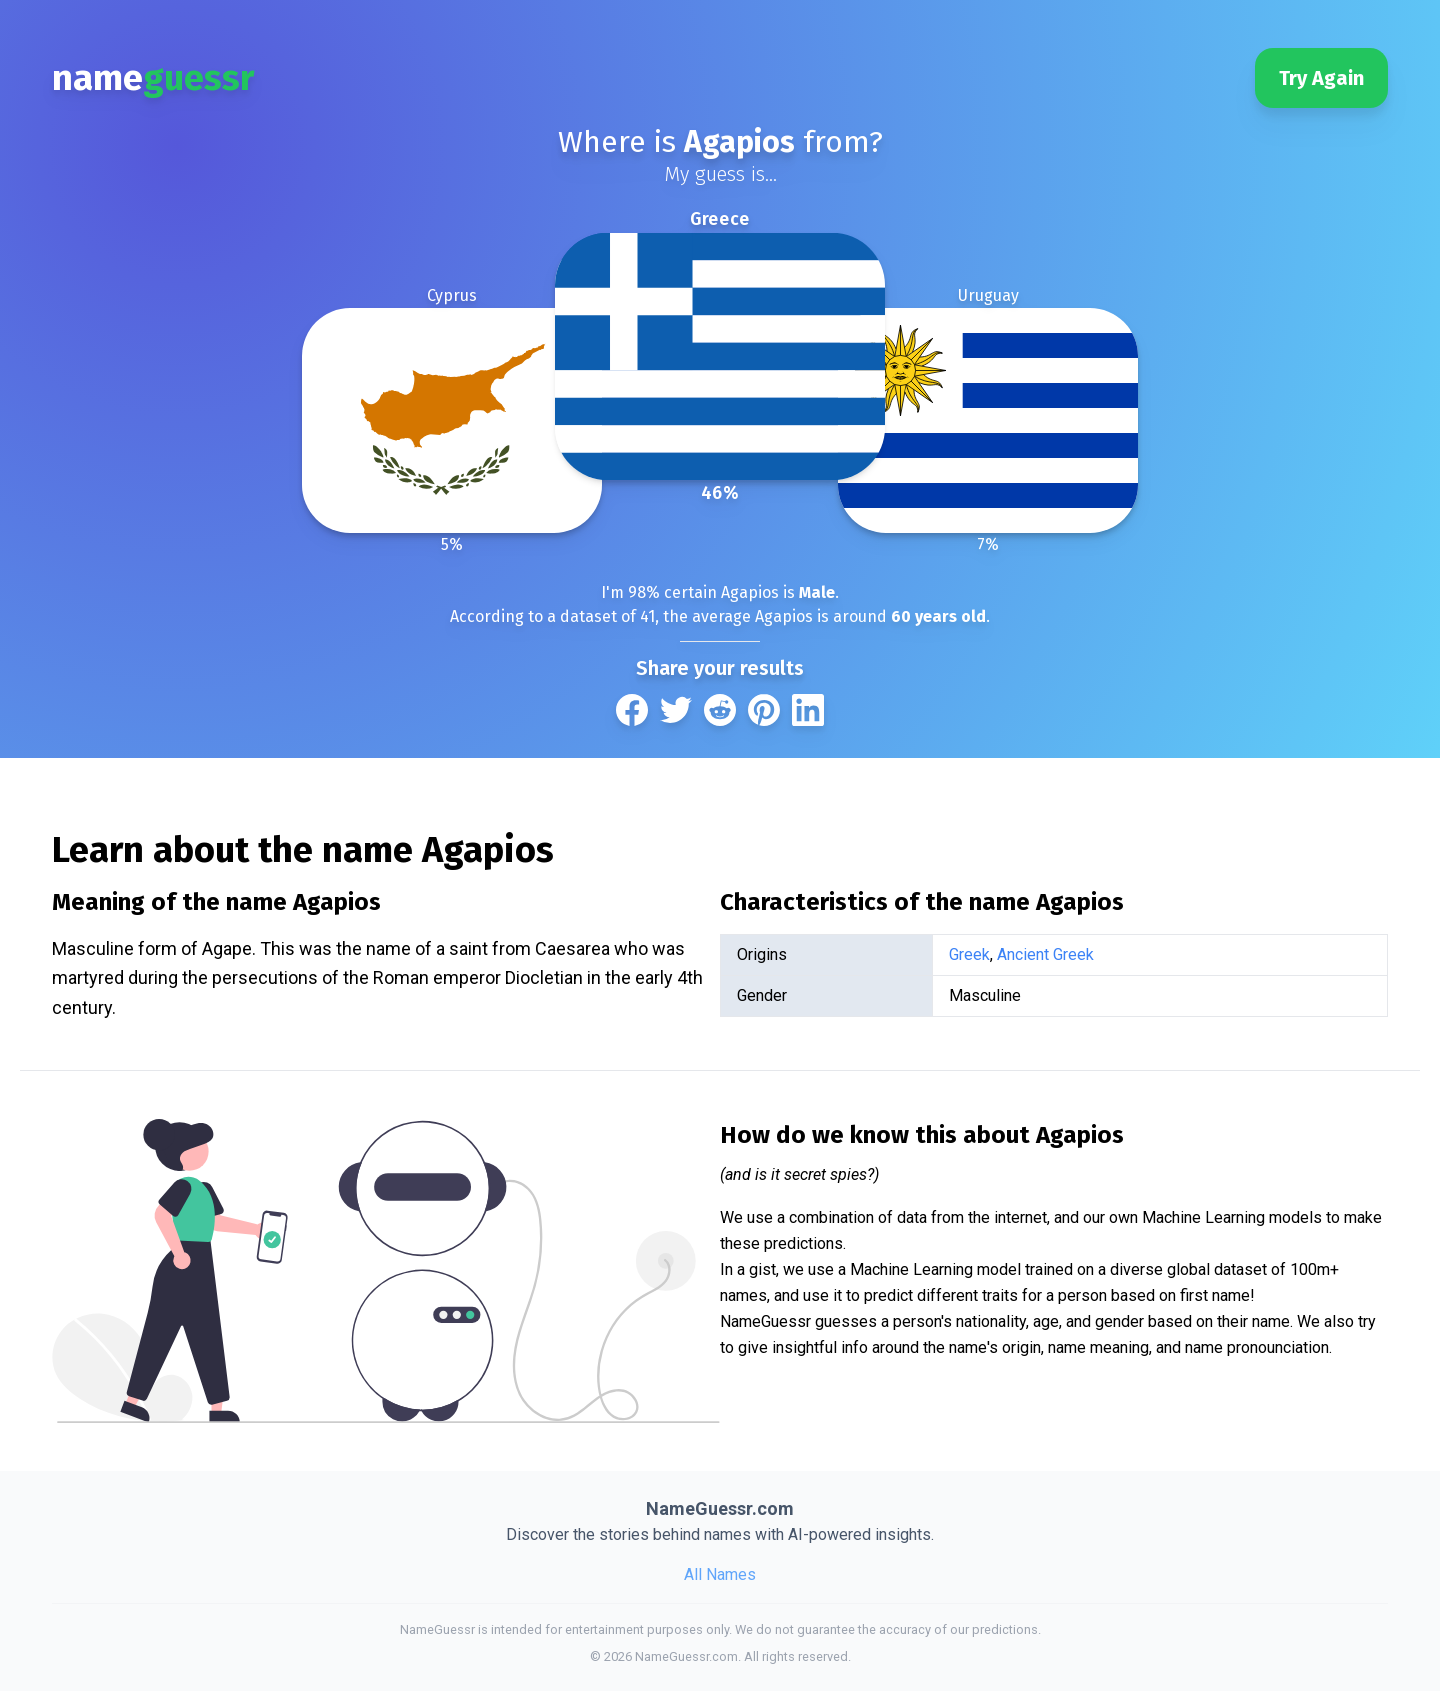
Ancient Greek (1045, 954)
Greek (969, 954)
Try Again (1321, 78)
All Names (720, 1574)
